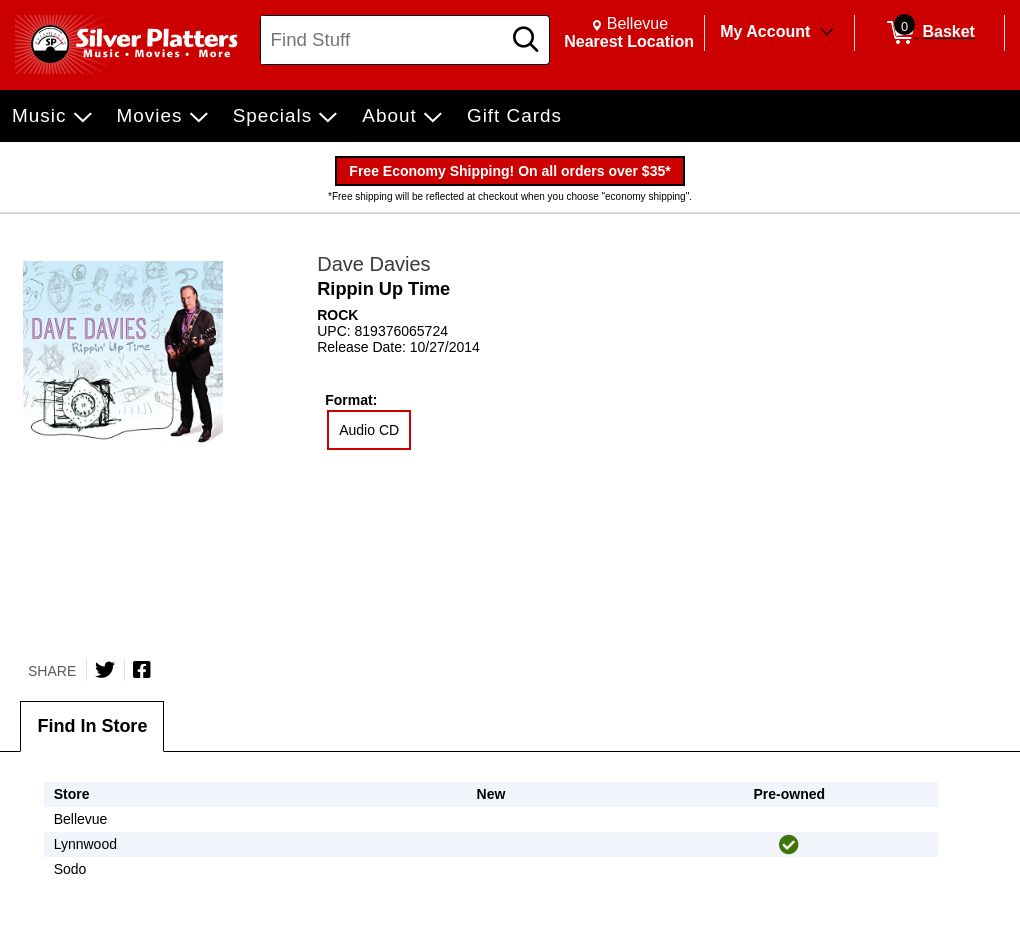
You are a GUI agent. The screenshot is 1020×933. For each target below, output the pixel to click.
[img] (789, 845)
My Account (765, 31)
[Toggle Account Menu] (827, 33)
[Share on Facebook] (142, 670)
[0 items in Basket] (929, 33)
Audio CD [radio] (369, 430)
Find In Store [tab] (92, 726)
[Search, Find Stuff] (383, 40)
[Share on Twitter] (105, 670)
